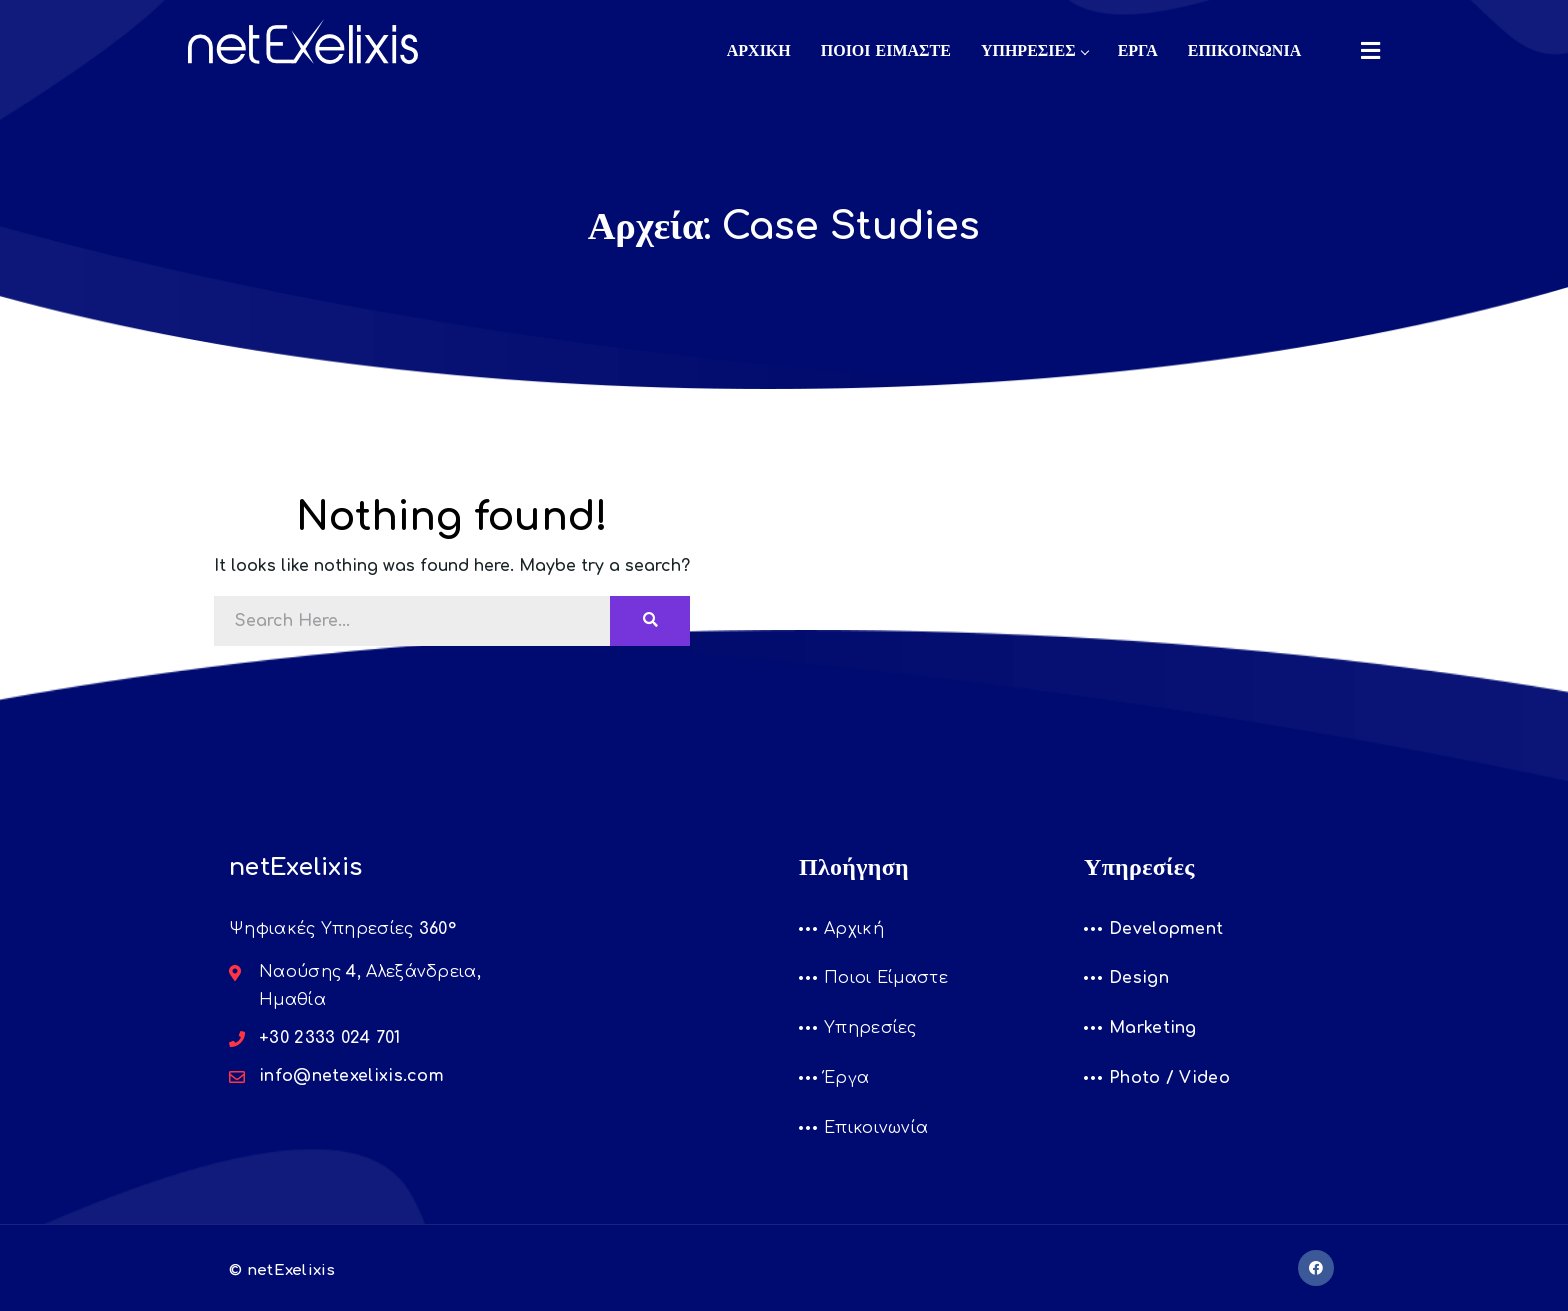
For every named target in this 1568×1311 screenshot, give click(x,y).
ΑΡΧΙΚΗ (759, 51)
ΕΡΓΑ (1138, 51)
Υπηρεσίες (870, 1028)
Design (1139, 978)
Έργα (846, 1078)
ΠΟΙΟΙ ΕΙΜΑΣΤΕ (886, 51)
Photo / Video (1169, 1078)
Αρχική (854, 929)
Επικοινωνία (876, 1128)
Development (1166, 929)
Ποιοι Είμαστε (886, 978)
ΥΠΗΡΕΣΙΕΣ (1034, 51)
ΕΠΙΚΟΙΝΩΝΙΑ (1244, 51)
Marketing (1153, 1028)
